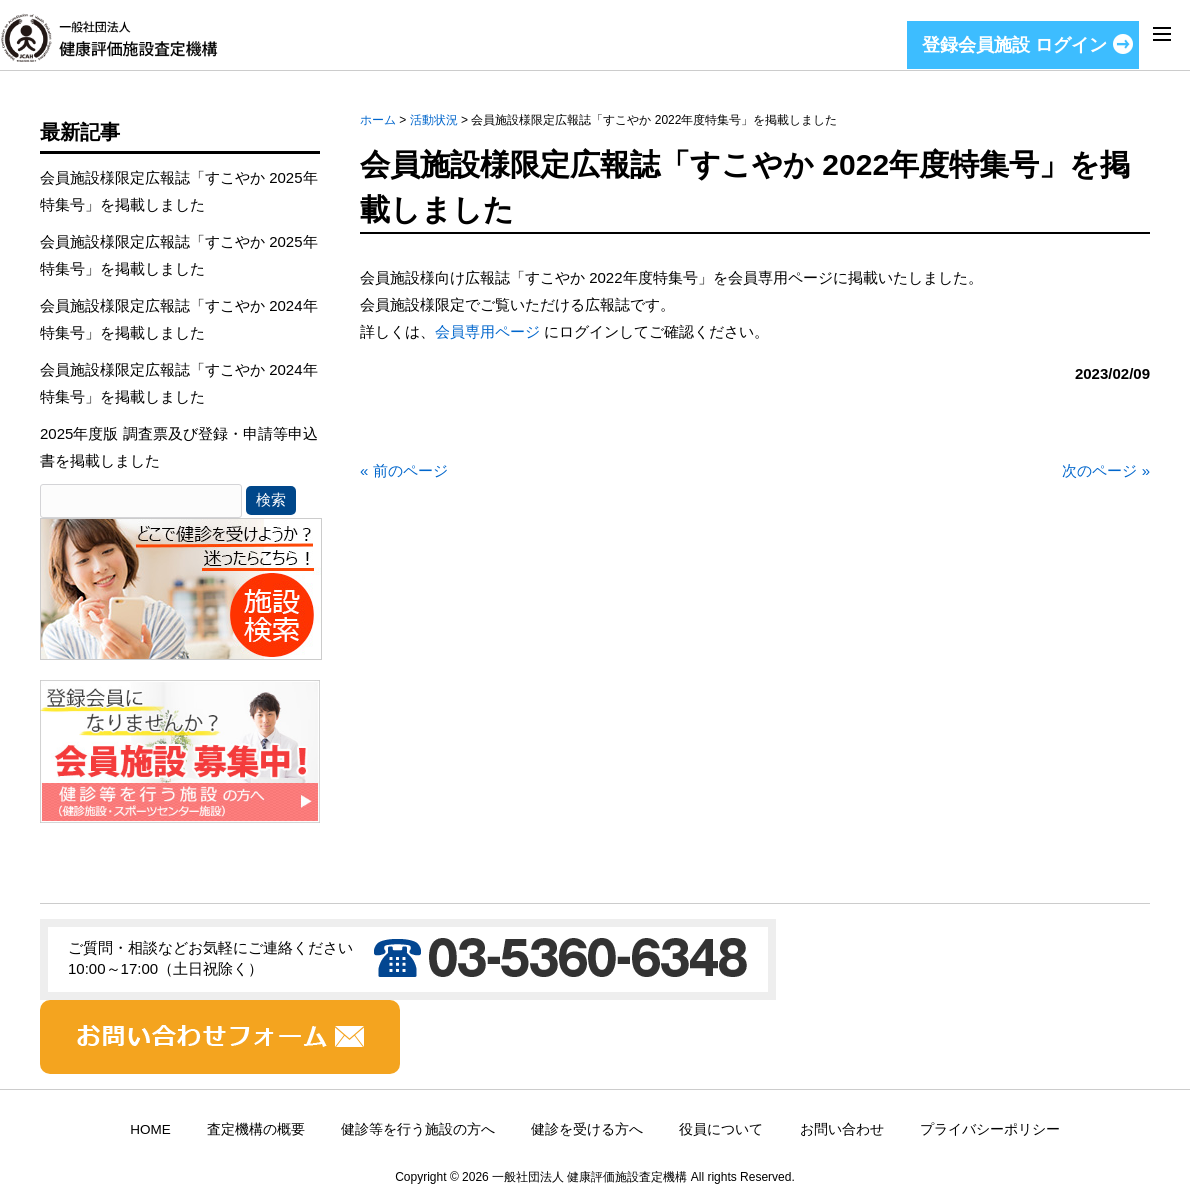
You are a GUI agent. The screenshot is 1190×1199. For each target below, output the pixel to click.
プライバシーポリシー (990, 1129)
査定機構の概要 (256, 1129)
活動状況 (434, 120)
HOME (150, 1129)
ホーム (378, 120)
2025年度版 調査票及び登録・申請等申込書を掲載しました (179, 447)
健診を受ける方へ (587, 1129)
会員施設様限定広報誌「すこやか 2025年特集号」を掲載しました (179, 191)
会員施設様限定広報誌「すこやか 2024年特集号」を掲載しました (179, 319)
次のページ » (1106, 470)
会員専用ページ (487, 331)
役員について (721, 1129)
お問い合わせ (842, 1129)
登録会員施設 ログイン (1014, 45)
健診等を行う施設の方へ (418, 1129)
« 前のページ (404, 470)
